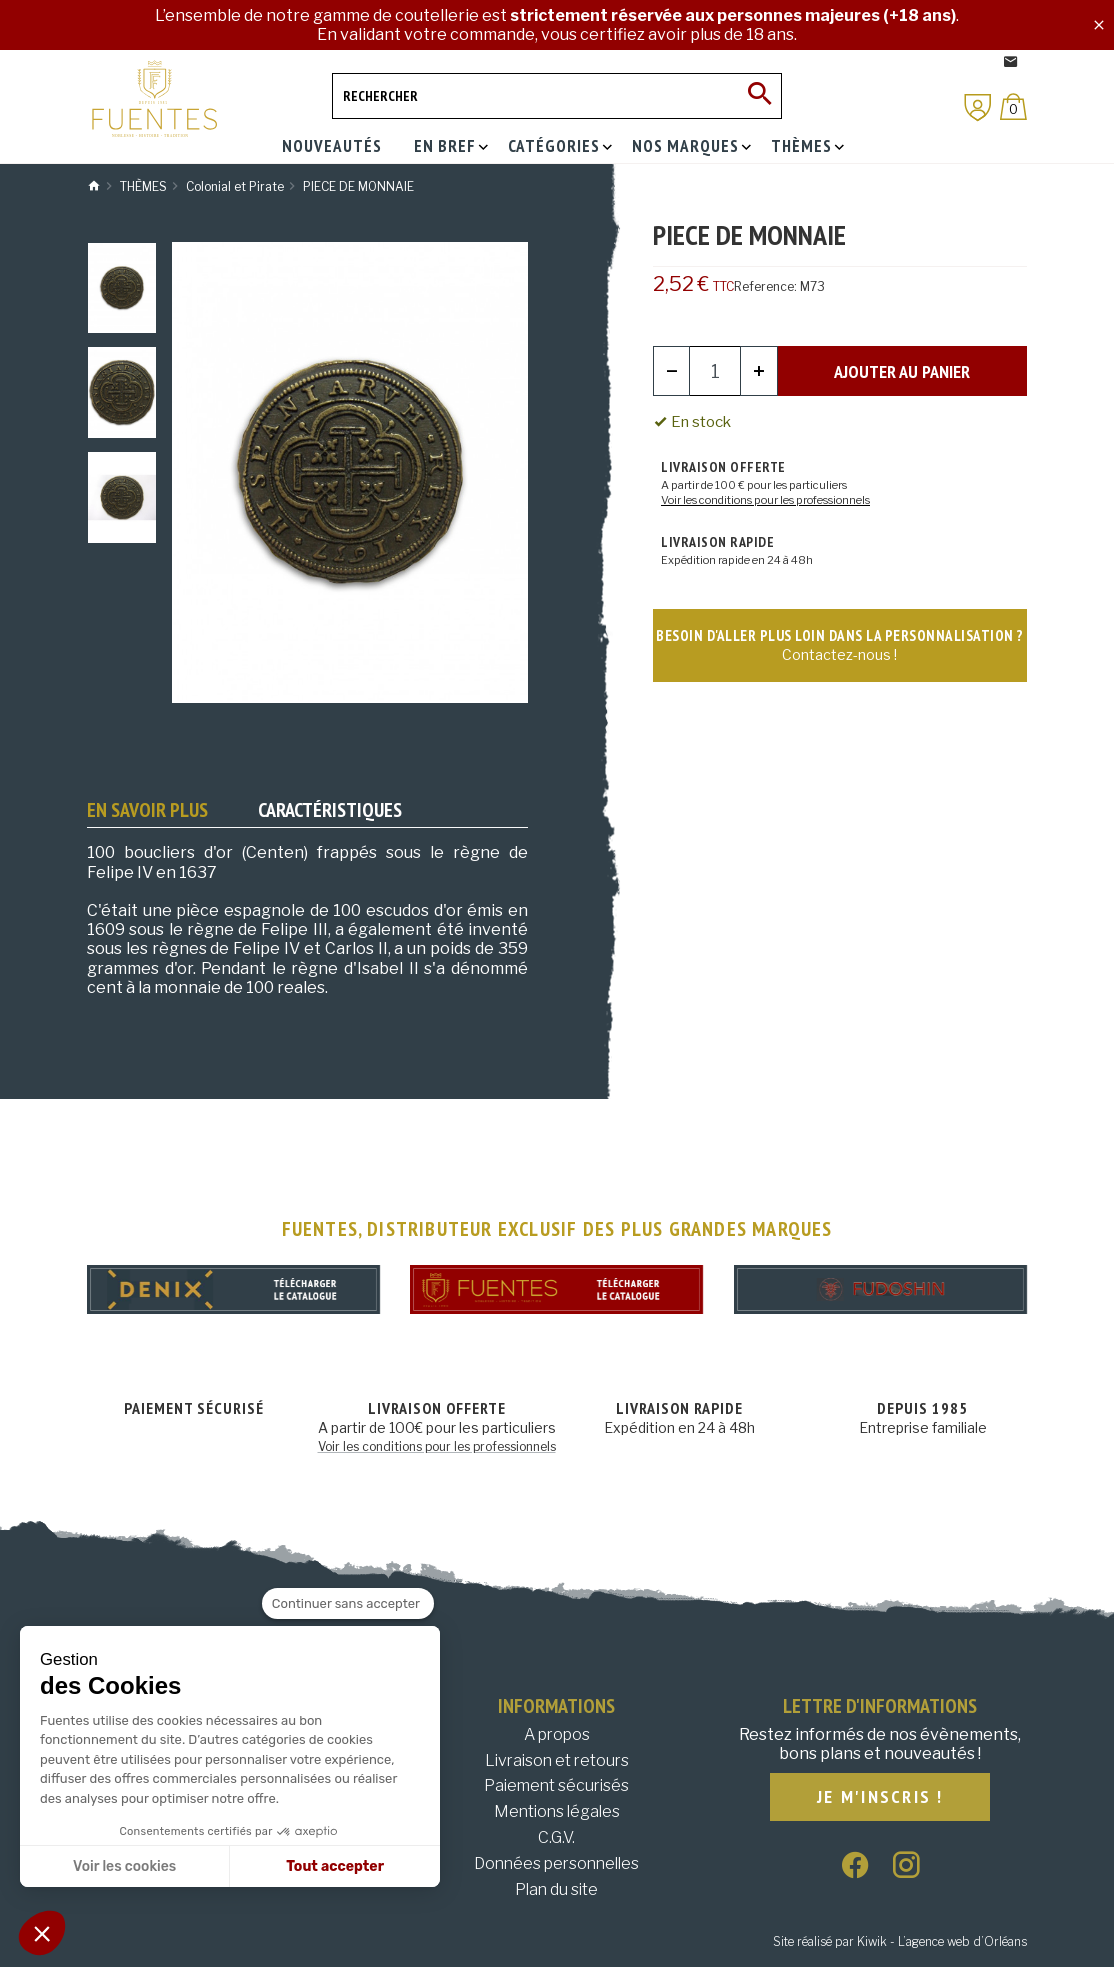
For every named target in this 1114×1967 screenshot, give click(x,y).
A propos (557, 1734)
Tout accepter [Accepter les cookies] (335, 1866)
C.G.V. (556, 1837)
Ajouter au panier (902, 371)
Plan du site (556, 1889)
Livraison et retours (557, 1760)
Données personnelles (556, 1863)
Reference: (765, 286)
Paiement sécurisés (556, 1785)
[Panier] (1013, 106)
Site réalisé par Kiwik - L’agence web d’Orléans (900, 1941)
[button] (42, 1933)
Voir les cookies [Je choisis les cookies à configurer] (124, 1866)
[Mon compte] (978, 107)
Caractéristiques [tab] (330, 810)
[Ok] (759, 96)
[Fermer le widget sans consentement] (348, 1604)
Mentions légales (557, 1811)
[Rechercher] (557, 96)
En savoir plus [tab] (147, 810)
